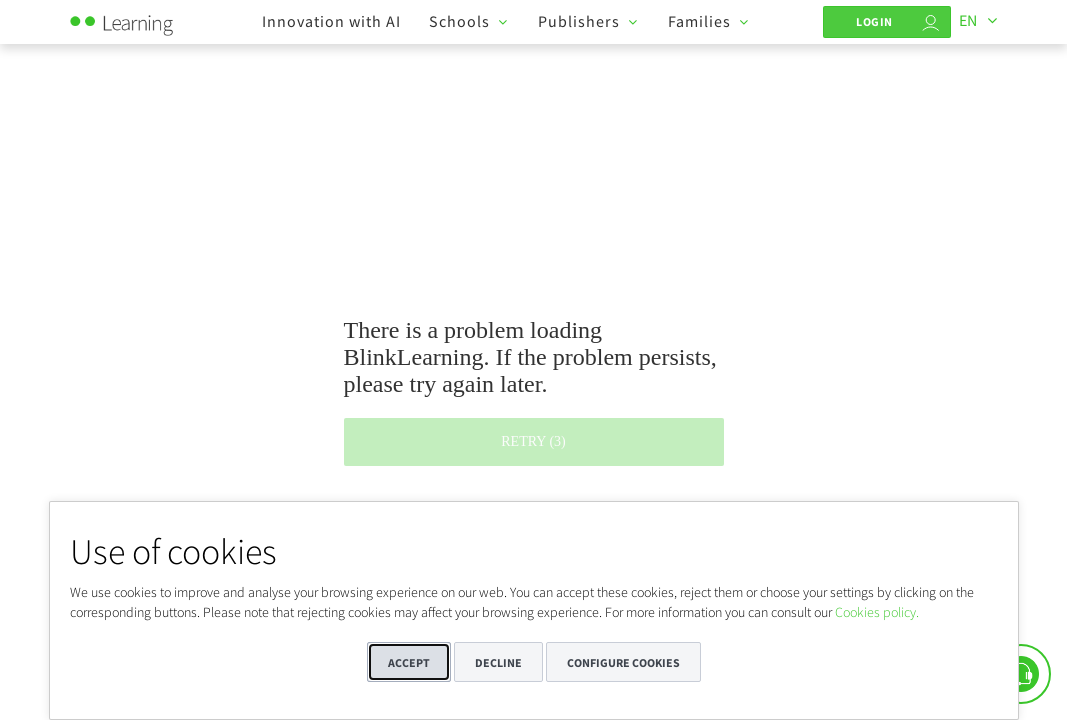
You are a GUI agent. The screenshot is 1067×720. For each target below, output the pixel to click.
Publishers (579, 21)
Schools (459, 21)
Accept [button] (409, 662)
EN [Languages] (968, 20)
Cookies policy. (877, 612)
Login (874, 21)
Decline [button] (498, 662)
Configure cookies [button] (623, 662)
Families (699, 21)
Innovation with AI (331, 21)
